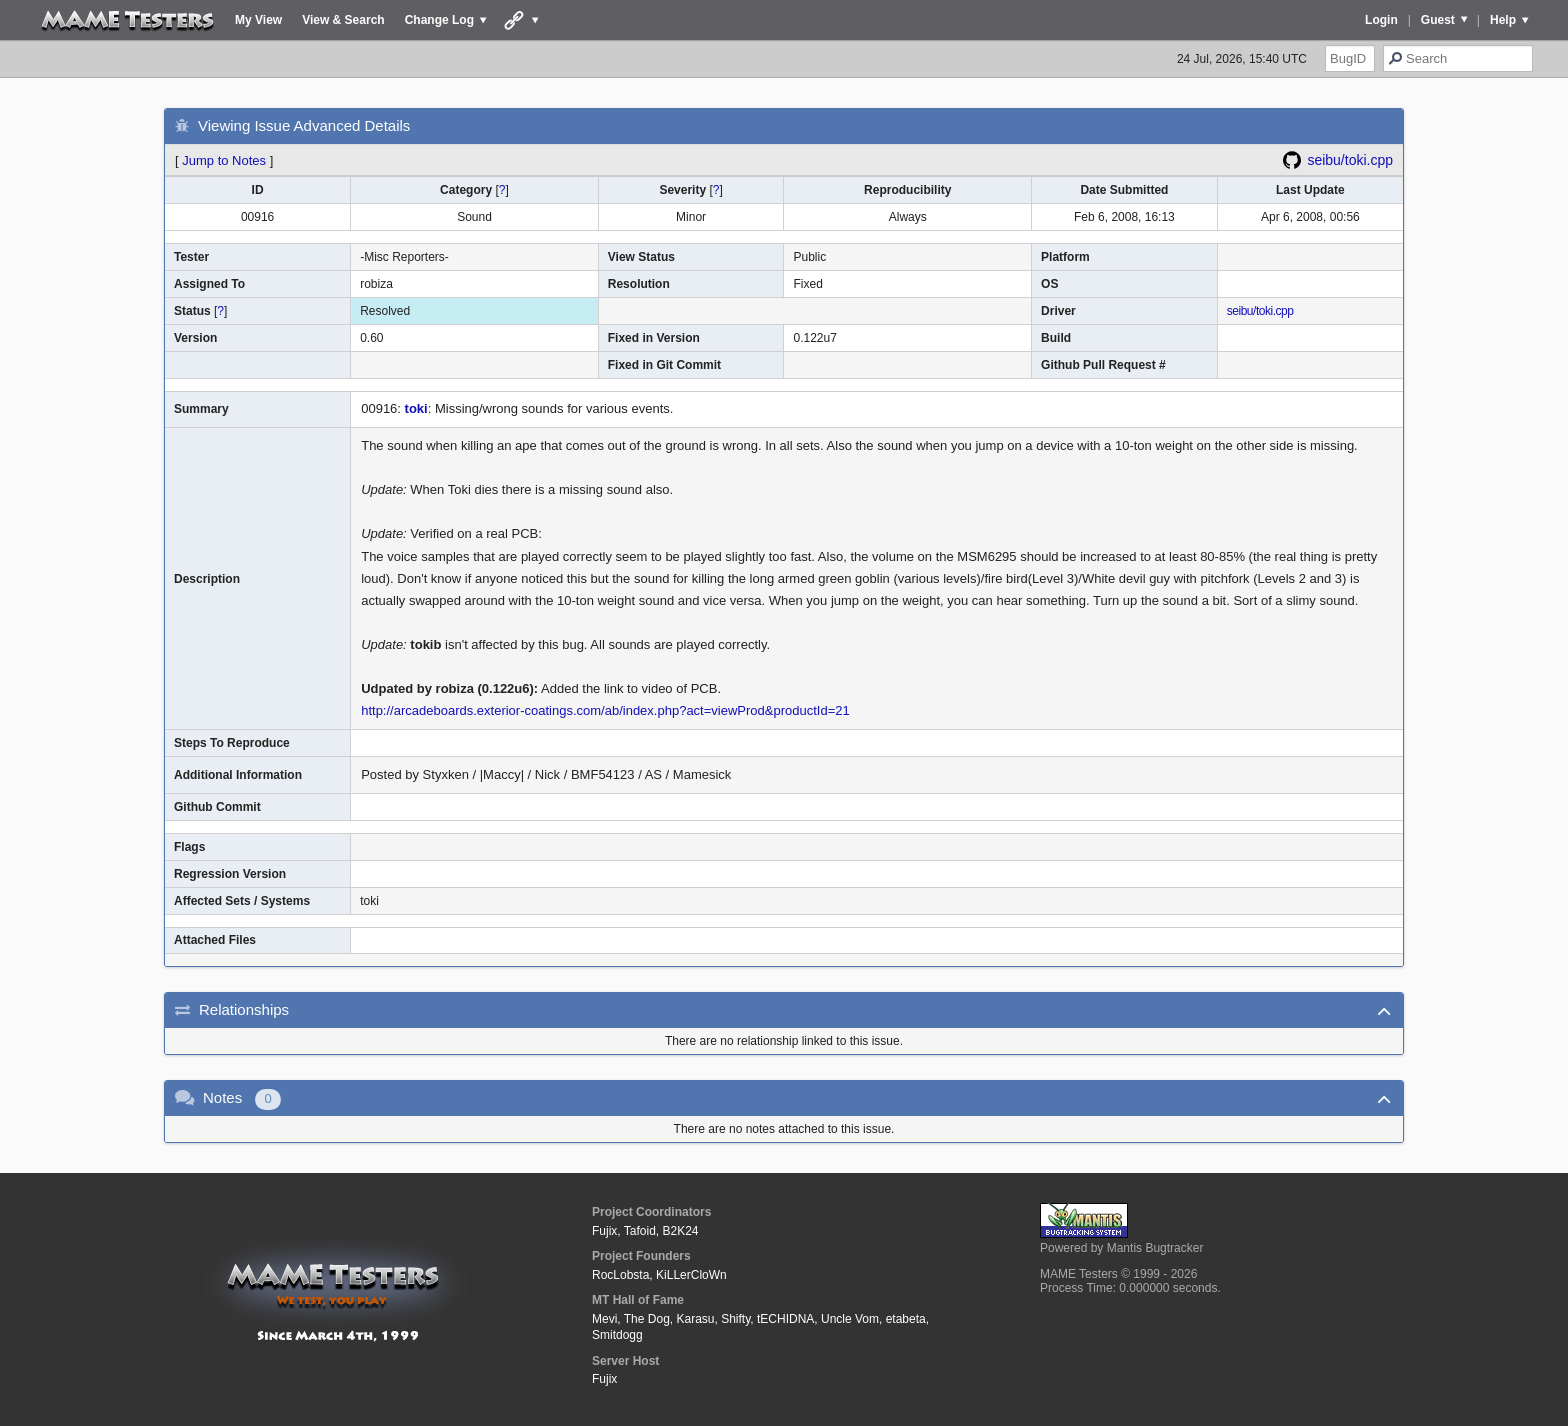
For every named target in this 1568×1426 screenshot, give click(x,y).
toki (416, 408)
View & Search (343, 20)
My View (258, 20)
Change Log (439, 20)
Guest (1438, 20)
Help (1503, 20)
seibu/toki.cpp (1350, 160)
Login (1381, 20)
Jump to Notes (224, 160)
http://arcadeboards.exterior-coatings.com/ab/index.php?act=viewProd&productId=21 (605, 710)
